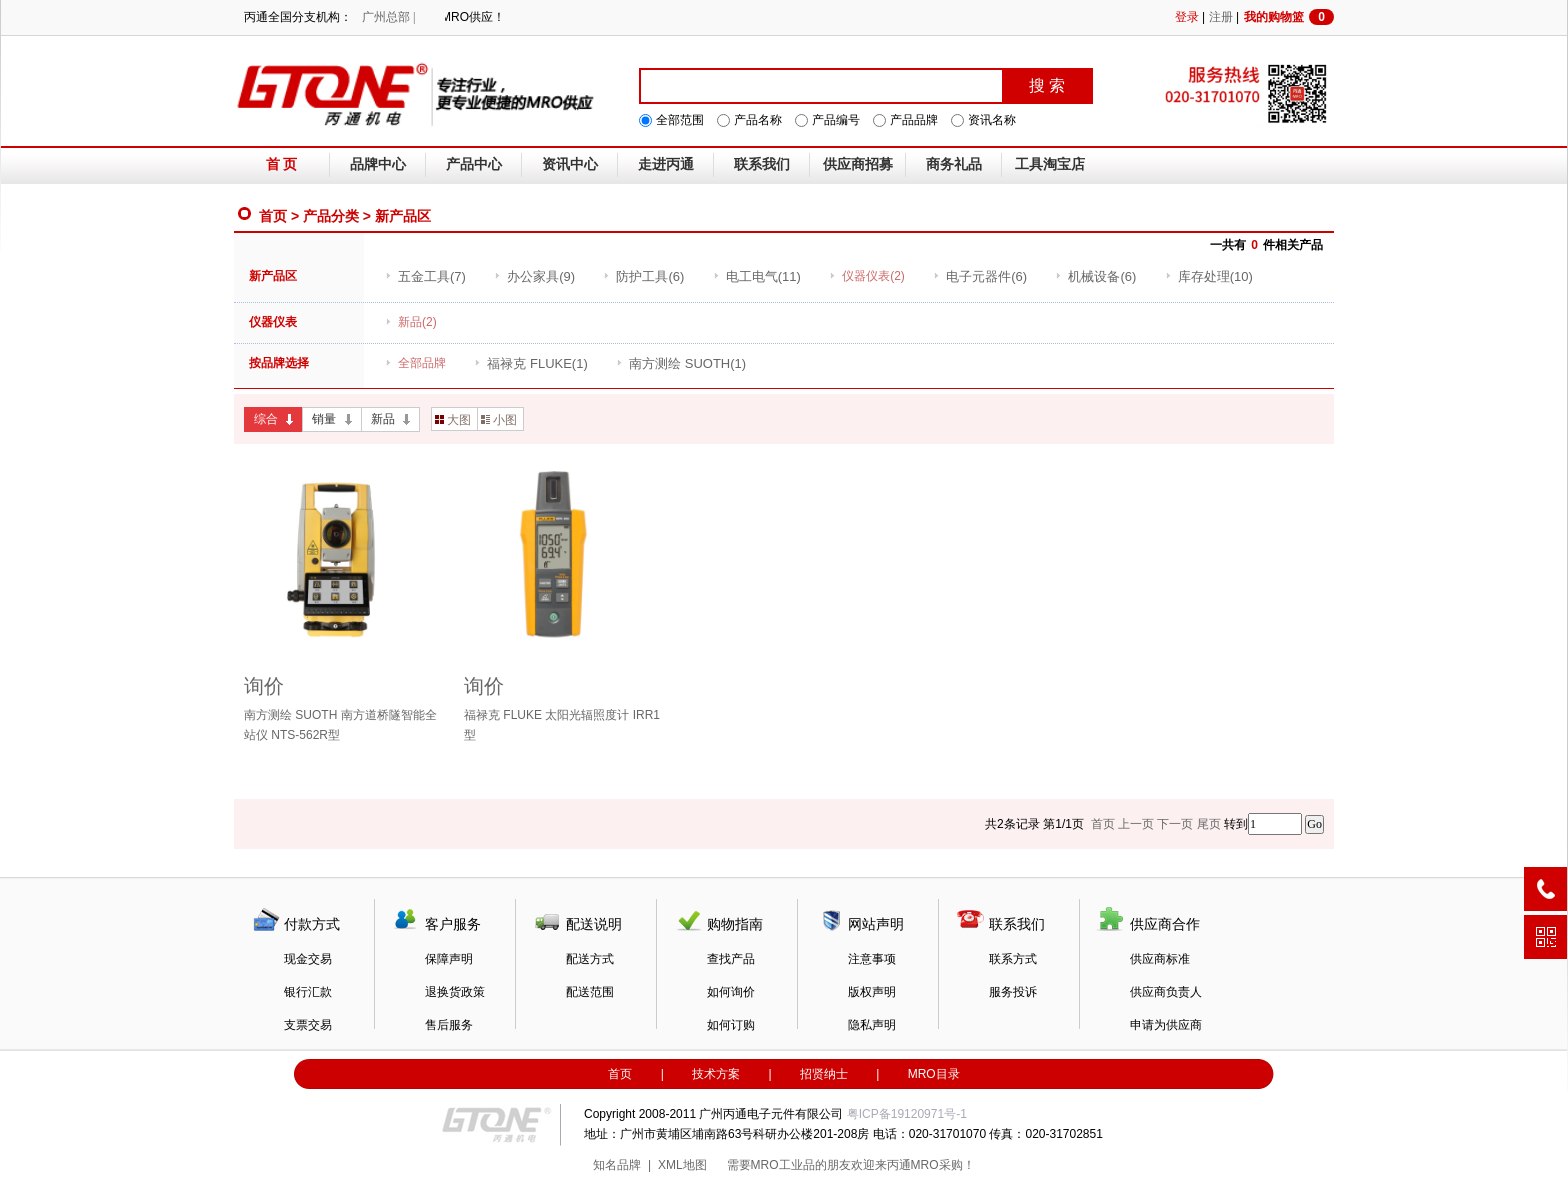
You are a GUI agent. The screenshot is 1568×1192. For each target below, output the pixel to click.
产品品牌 (914, 120)
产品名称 (758, 120)
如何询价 (731, 992)
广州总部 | (388, 17)
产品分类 (331, 216)
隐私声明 (872, 1025)
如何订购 (731, 1025)
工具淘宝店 (1050, 164)
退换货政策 (455, 992)
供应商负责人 (1166, 992)
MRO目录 (934, 1074)
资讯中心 (570, 164)
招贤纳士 (824, 1074)
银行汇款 (308, 992)
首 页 (282, 164)
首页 (273, 216)
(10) (1209, 276)
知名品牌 (617, 1165)
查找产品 (731, 959)
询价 (264, 686)
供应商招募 (858, 164)
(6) (643, 276)
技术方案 (716, 1074)
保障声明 (449, 959)
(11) (757, 276)
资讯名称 (992, 120)
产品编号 (836, 120)
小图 (499, 420)
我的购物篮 (1289, 17)
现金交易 (308, 959)
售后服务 (449, 1025)
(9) (534, 276)
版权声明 (872, 992)
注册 (1221, 17)
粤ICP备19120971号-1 (907, 1114)
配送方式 (590, 959)
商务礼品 (954, 164)
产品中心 (474, 164)
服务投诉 (1013, 992)
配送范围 (590, 992)
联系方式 (1013, 959)
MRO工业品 (783, 1165)
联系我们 (762, 164)
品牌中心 (378, 164)
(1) (530, 363)
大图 (453, 420)
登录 (1187, 17)
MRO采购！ (943, 1165)
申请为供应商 (1166, 1025)
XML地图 (682, 1165)
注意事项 (872, 959)
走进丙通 (666, 164)
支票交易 (308, 1025)
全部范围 (680, 120)
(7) (425, 276)
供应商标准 (1160, 959)
